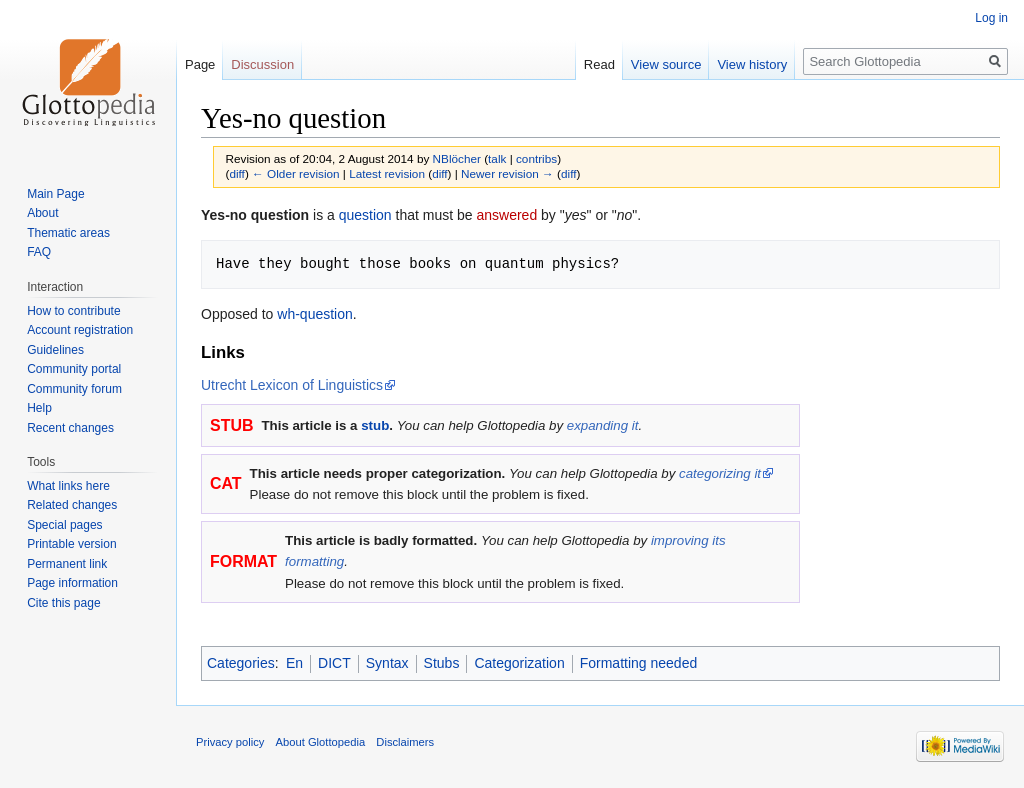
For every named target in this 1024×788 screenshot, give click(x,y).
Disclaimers (405, 742)
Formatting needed (639, 663)
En (294, 663)
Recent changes (70, 428)
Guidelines (55, 350)
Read (599, 64)
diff (236, 173)
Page (200, 64)
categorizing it (720, 473)
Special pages (64, 525)
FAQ (39, 252)
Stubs (442, 663)
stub (375, 425)
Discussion (262, 64)
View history (752, 64)
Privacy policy (230, 742)
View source (666, 64)
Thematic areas (68, 233)
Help (39, 408)
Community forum (74, 389)
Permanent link (67, 564)
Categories (241, 663)
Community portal (74, 369)
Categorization (519, 663)
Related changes (72, 505)
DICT (334, 663)
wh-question (315, 314)
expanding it (603, 425)
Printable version (71, 544)
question (365, 215)
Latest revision (387, 173)
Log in (991, 18)
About (42, 213)
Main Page (55, 194)
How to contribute (73, 311)
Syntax (387, 663)
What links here (68, 486)
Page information (72, 583)
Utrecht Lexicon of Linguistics (292, 385)
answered (506, 215)
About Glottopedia (321, 742)
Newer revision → (507, 173)
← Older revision (296, 173)
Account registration (80, 330)
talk (497, 158)
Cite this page (63, 603)
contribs (536, 158)
